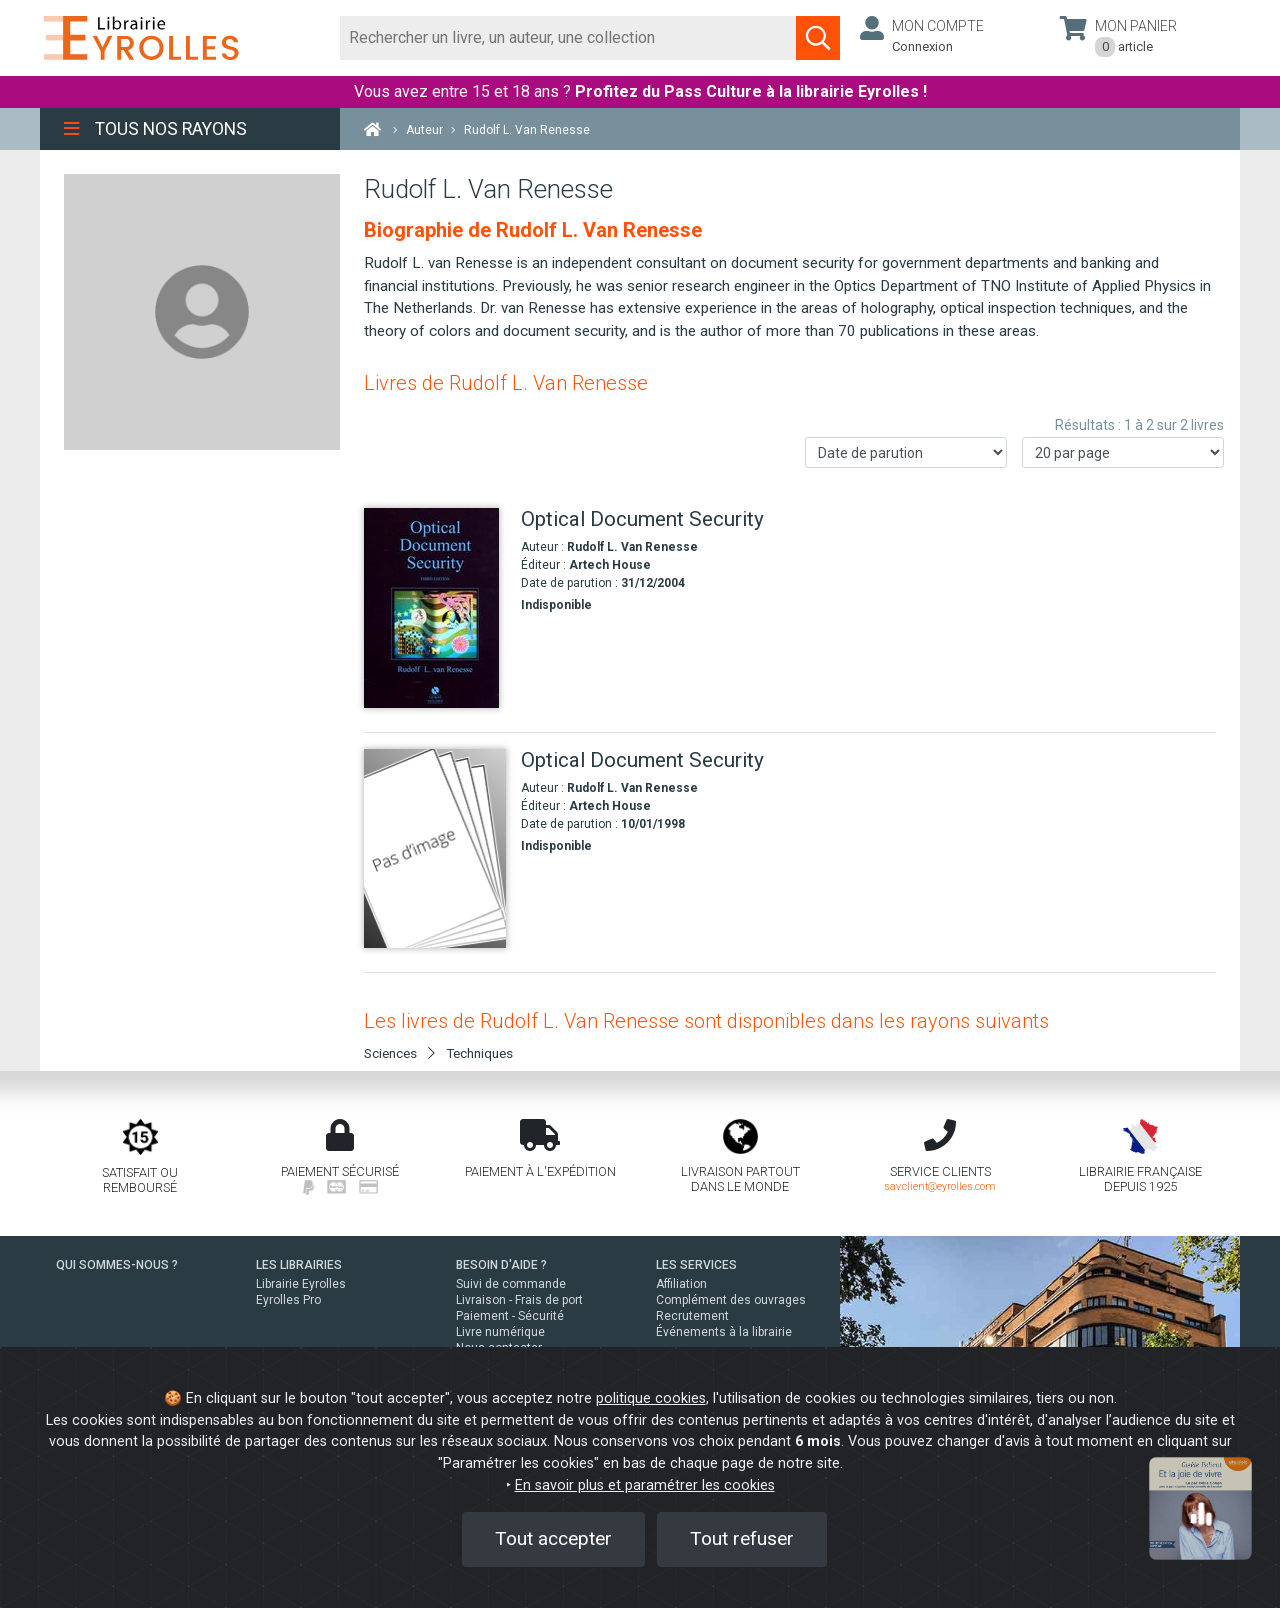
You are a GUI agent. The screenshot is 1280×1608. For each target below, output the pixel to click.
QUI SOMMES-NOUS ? (117, 1265)
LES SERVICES (696, 1265)
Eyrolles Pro (288, 1300)
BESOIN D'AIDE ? (501, 1265)
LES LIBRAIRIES (299, 1265)
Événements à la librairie (724, 1332)
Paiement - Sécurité (510, 1316)
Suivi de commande (511, 1284)
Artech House (610, 565)
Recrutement (692, 1316)
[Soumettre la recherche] (818, 38)
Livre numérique (500, 1332)
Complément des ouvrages (731, 1300)
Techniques (479, 1053)
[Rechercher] (568, 38)
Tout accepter (553, 1538)
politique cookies (651, 1398)
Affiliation (681, 1284)
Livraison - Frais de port (519, 1300)
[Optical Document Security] (435, 608)
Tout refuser (742, 1538)
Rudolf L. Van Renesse (632, 547)
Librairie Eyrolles (301, 1284)
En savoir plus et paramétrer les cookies (645, 1485)
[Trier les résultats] (906, 452)
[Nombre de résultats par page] (1123, 452)
